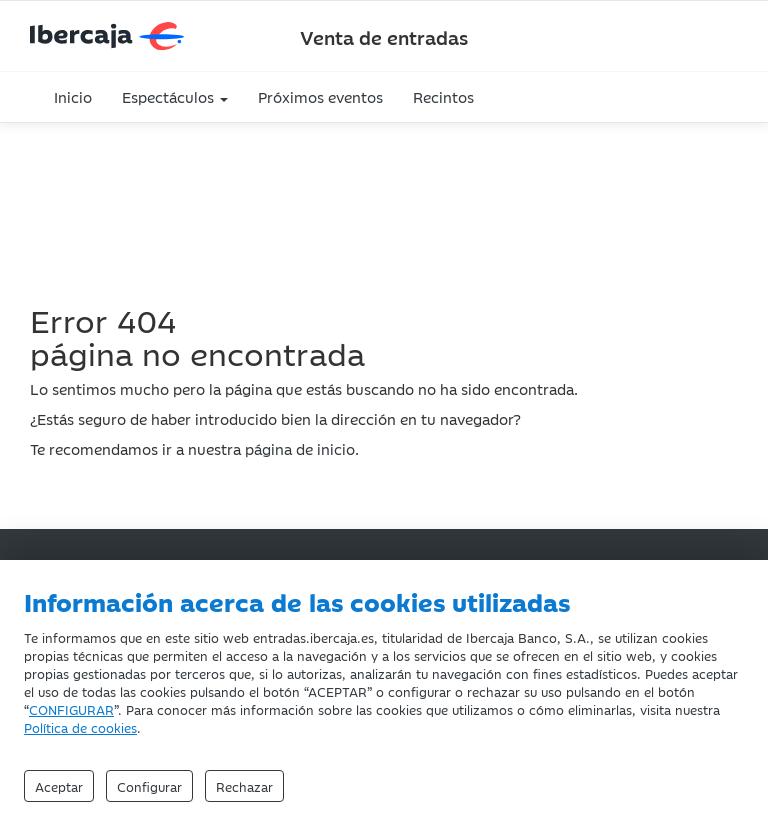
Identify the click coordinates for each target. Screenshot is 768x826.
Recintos (443, 96)
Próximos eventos (320, 96)
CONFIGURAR (71, 709)
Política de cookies (80, 727)
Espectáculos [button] (175, 96)
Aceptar (59, 786)
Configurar (149, 786)
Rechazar (244, 786)
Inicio (73, 96)
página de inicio (300, 448)
